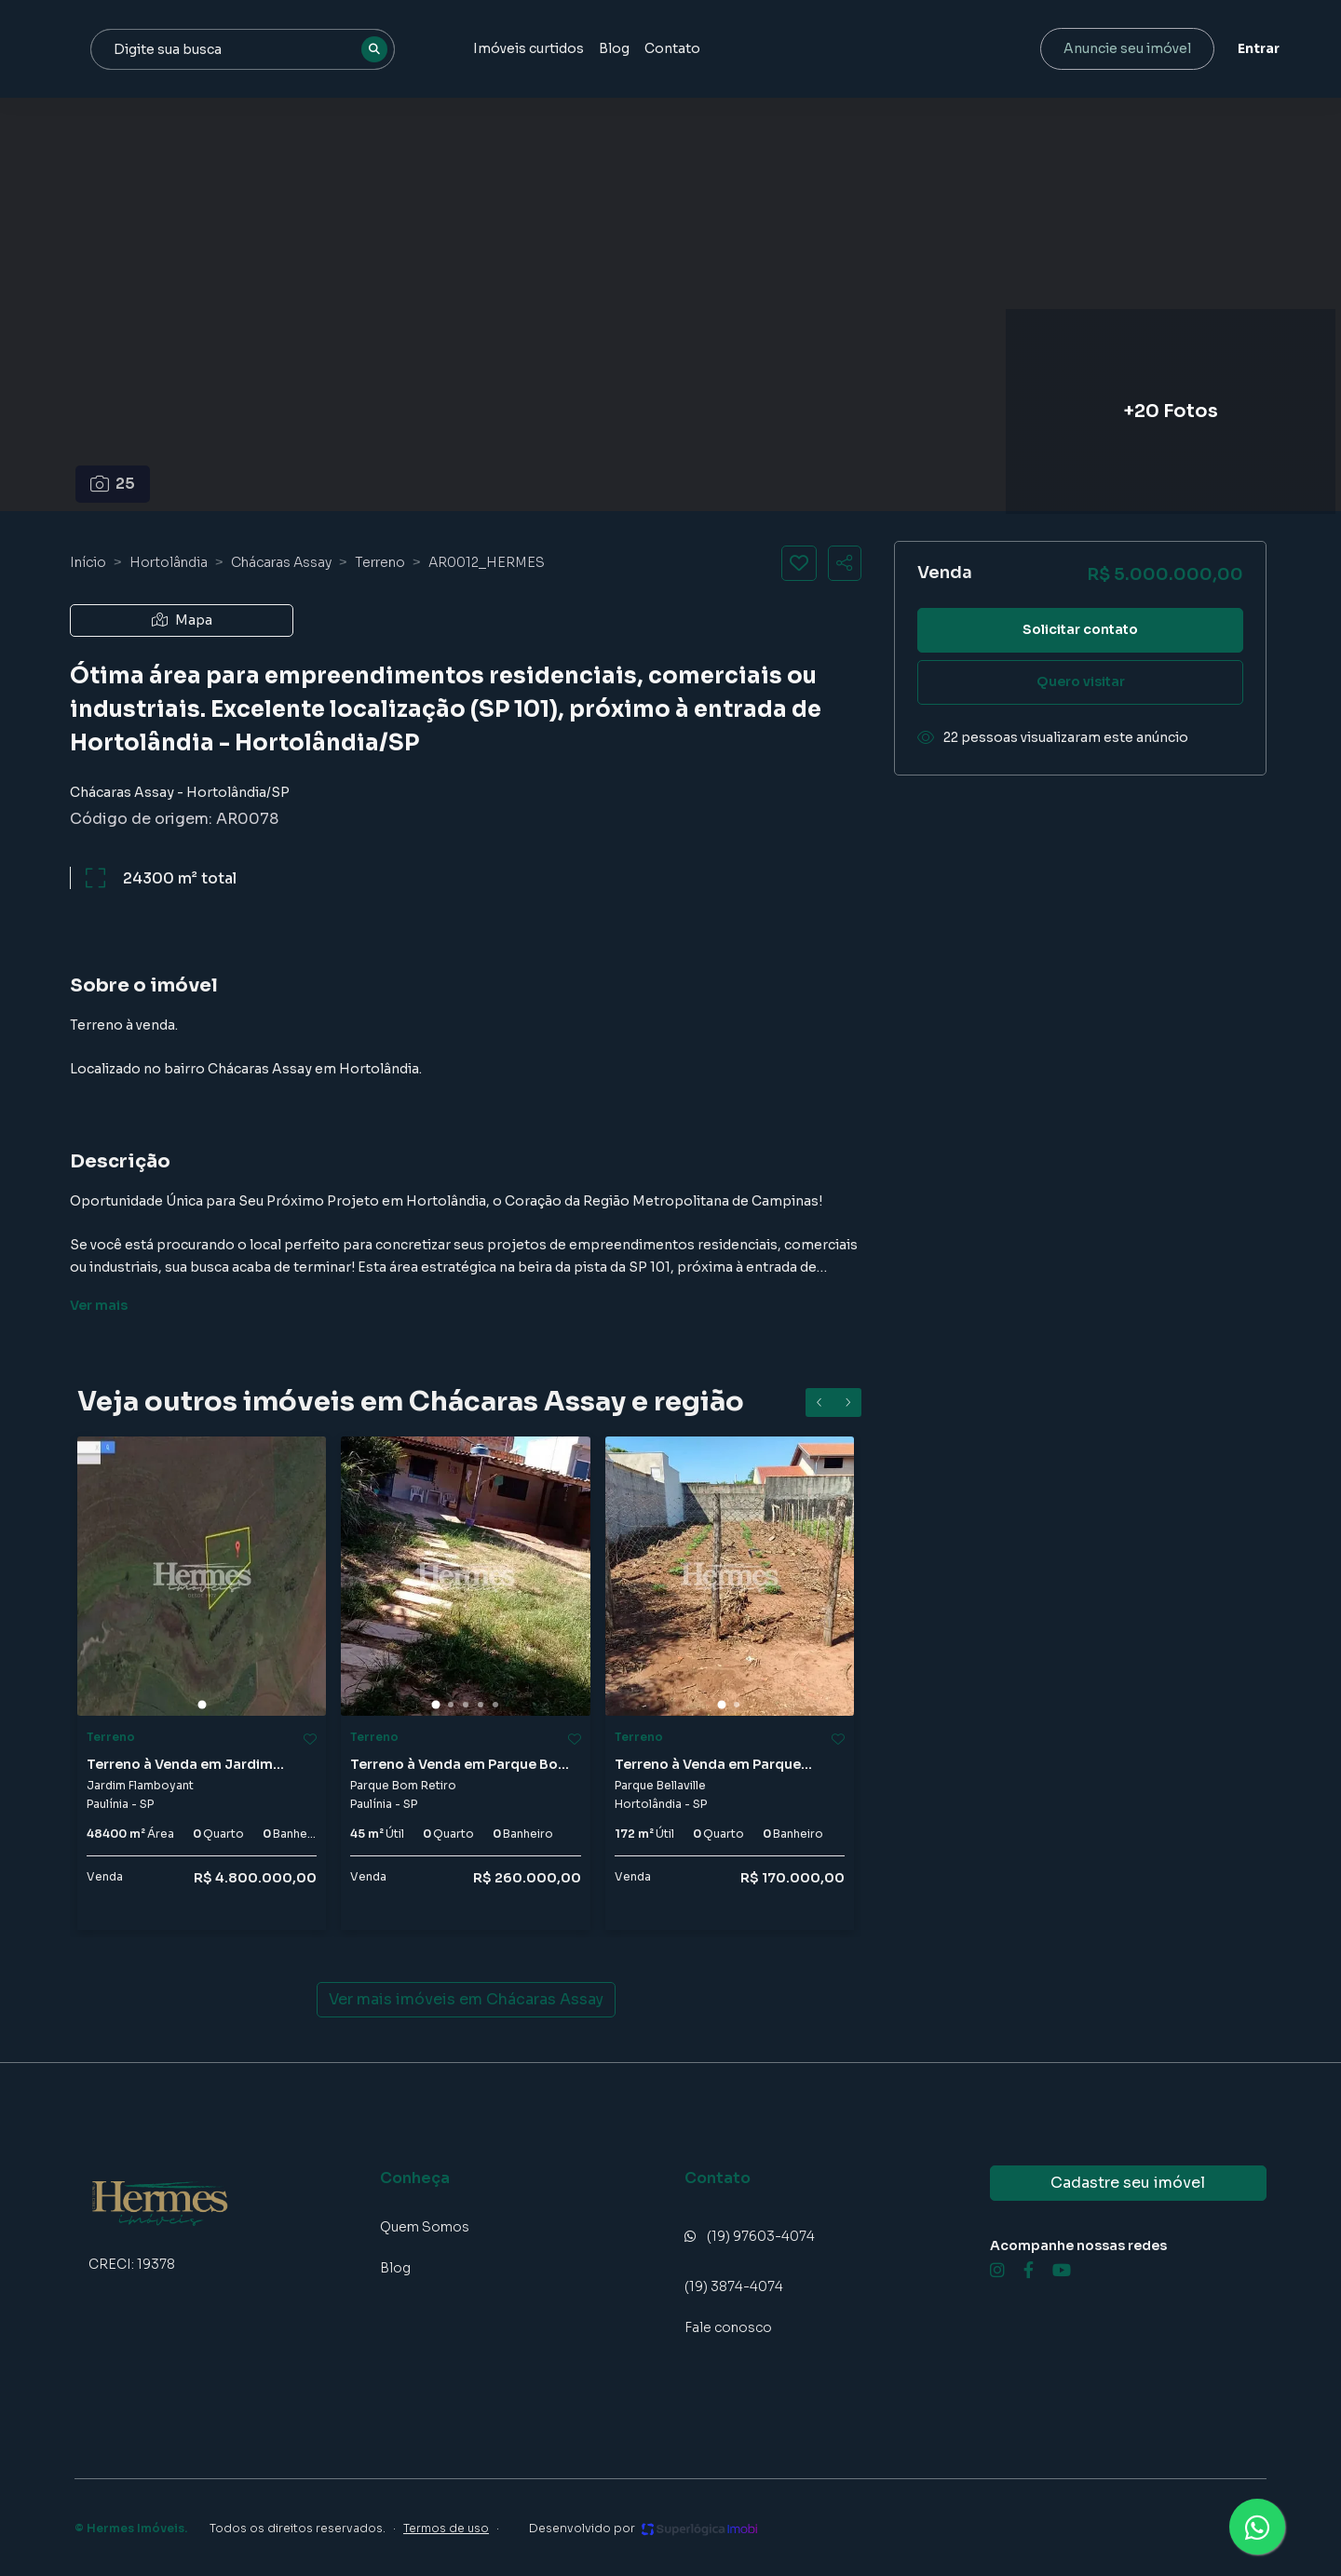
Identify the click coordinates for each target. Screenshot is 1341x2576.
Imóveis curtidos (694, 48)
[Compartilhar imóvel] (844, 563)
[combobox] (412, 49)
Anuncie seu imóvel (1113, 48)
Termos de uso (446, 2528)
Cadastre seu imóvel (1127, 2182)
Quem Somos (424, 2227)
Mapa (182, 620)
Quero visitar (1080, 681)
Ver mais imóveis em (466, 2000)
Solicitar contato (1080, 629)
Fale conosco (728, 2327)
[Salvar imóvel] (799, 563)
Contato (838, 48)
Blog (780, 48)
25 (113, 483)
